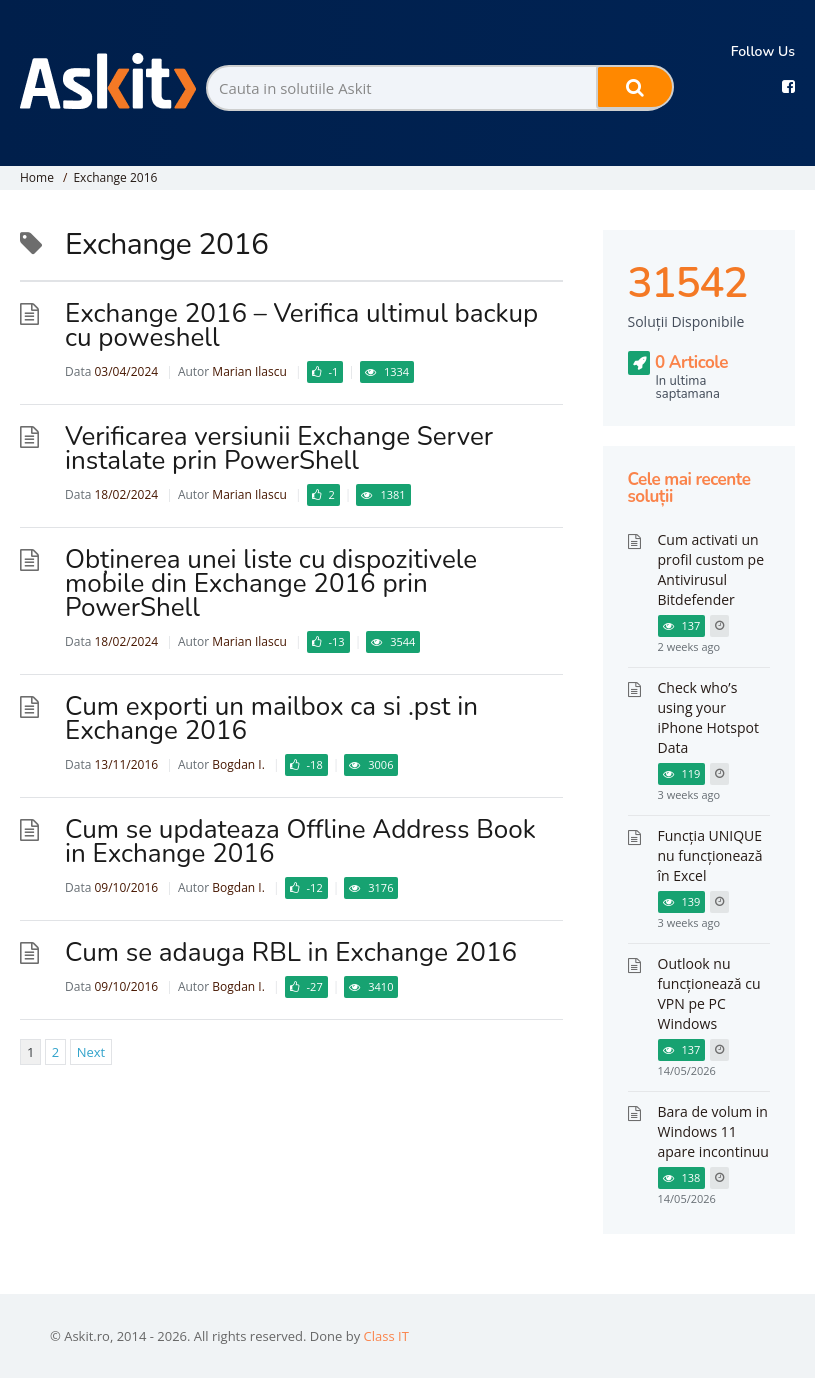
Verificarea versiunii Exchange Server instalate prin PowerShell (279, 448)
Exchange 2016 (115, 177)
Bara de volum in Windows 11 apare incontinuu (713, 1131)
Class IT (386, 1336)
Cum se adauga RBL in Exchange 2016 (291, 952)
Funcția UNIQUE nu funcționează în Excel (710, 855)
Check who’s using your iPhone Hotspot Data (708, 717)
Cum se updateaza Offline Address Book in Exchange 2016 (300, 841)
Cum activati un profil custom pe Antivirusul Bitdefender (711, 569)
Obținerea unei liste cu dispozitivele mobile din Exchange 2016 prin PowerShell (271, 583)
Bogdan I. (238, 764)
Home (37, 177)
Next (91, 1052)
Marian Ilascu (249, 371)
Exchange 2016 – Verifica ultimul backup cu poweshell (301, 325)
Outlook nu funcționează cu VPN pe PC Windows (709, 993)
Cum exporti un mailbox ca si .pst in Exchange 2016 (271, 718)
